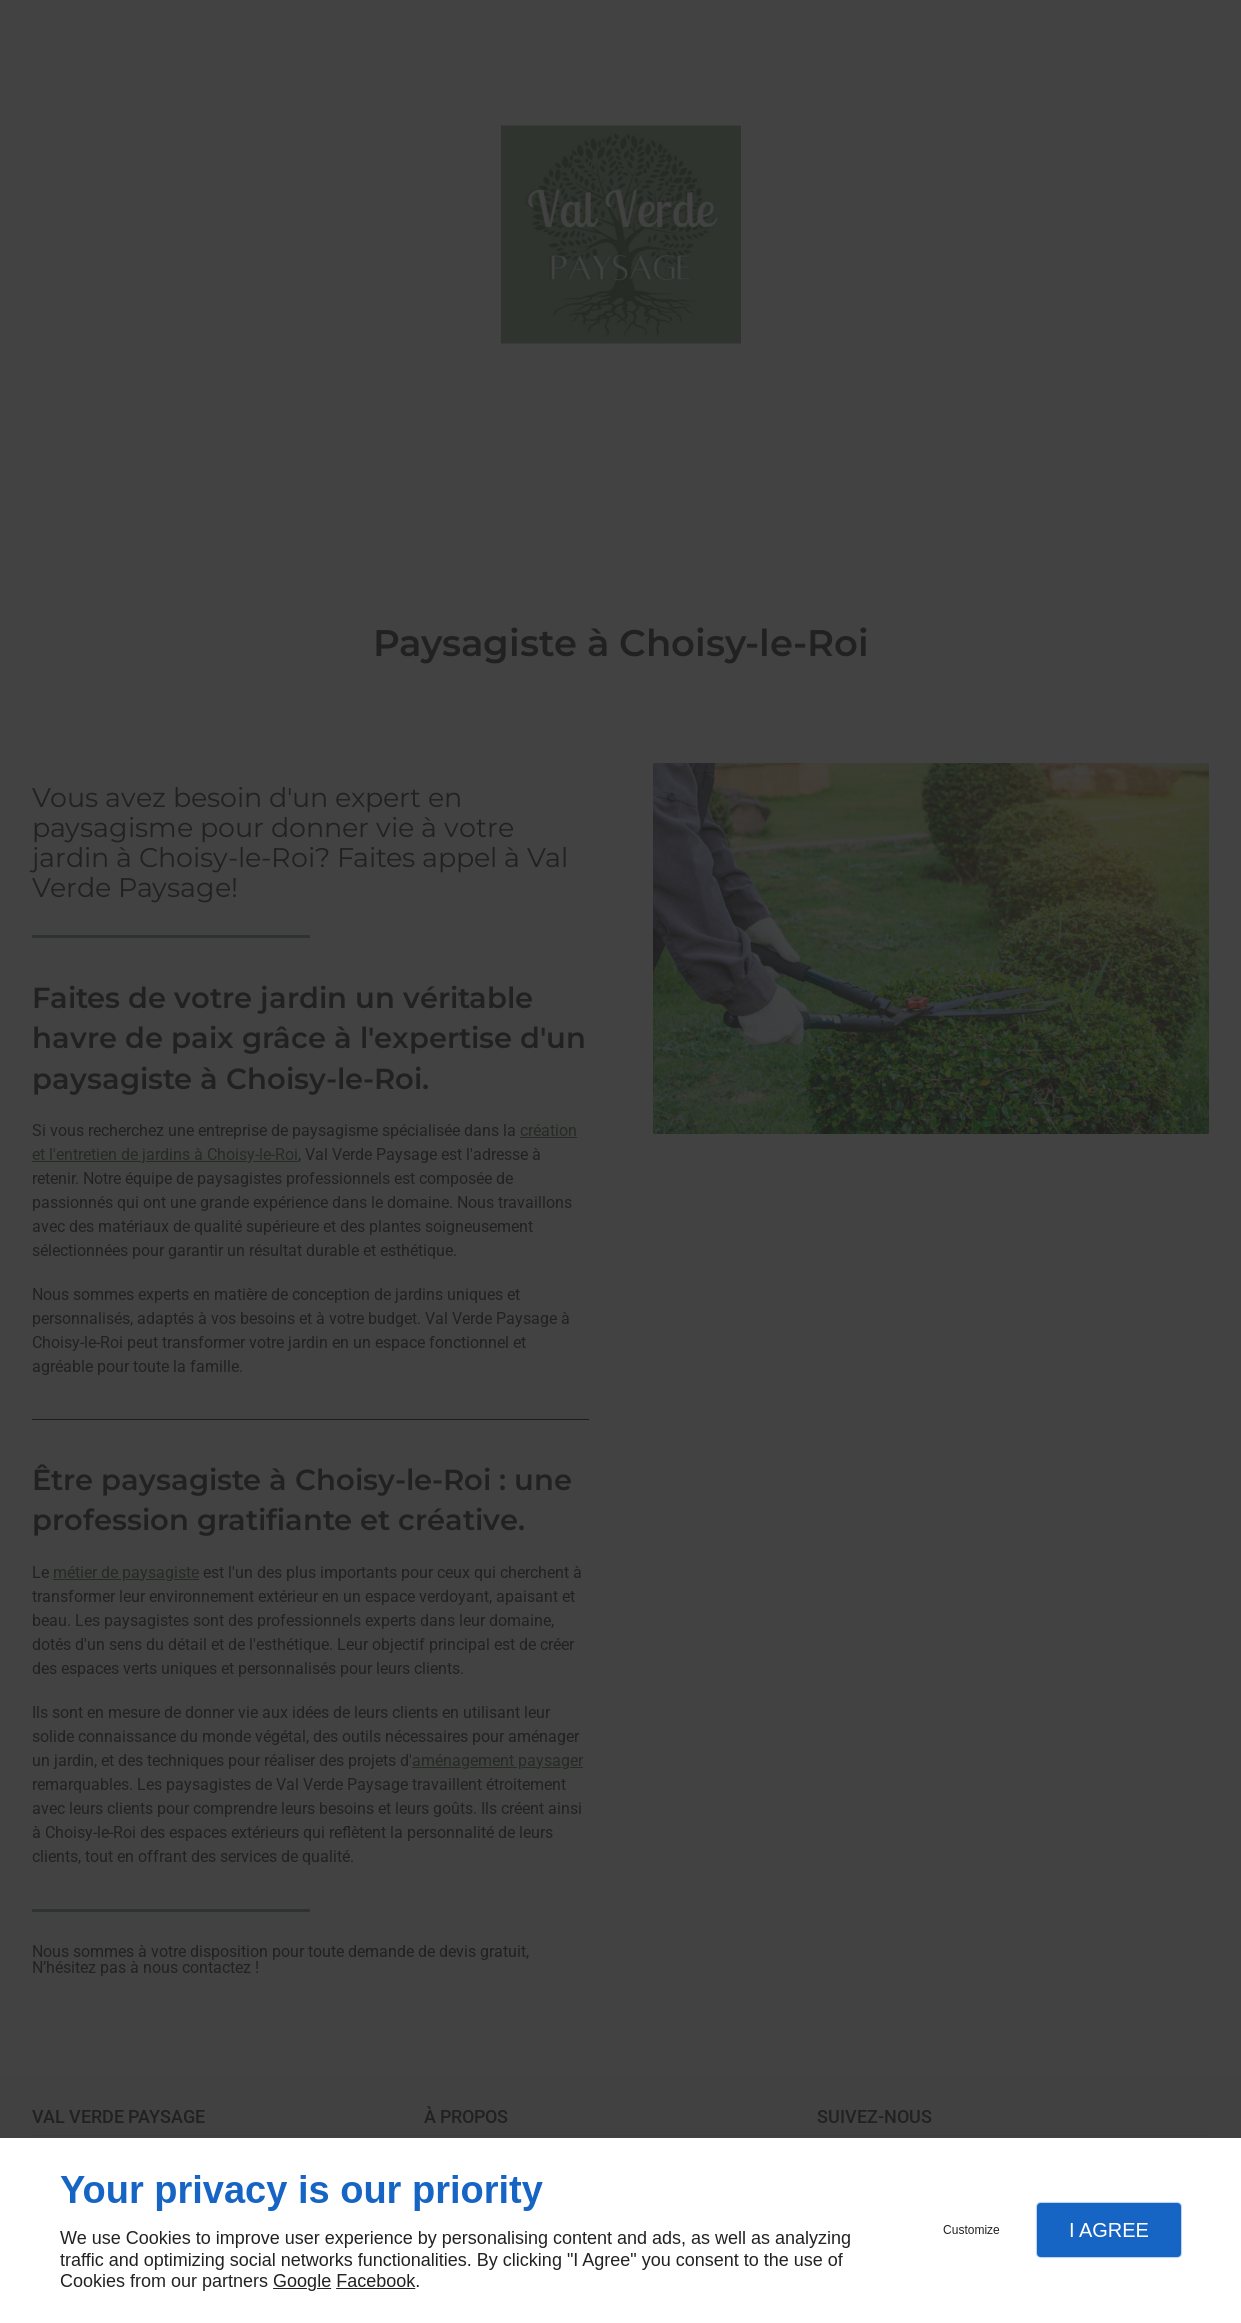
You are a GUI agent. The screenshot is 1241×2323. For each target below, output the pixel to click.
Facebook (375, 2281)
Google (302, 2281)
